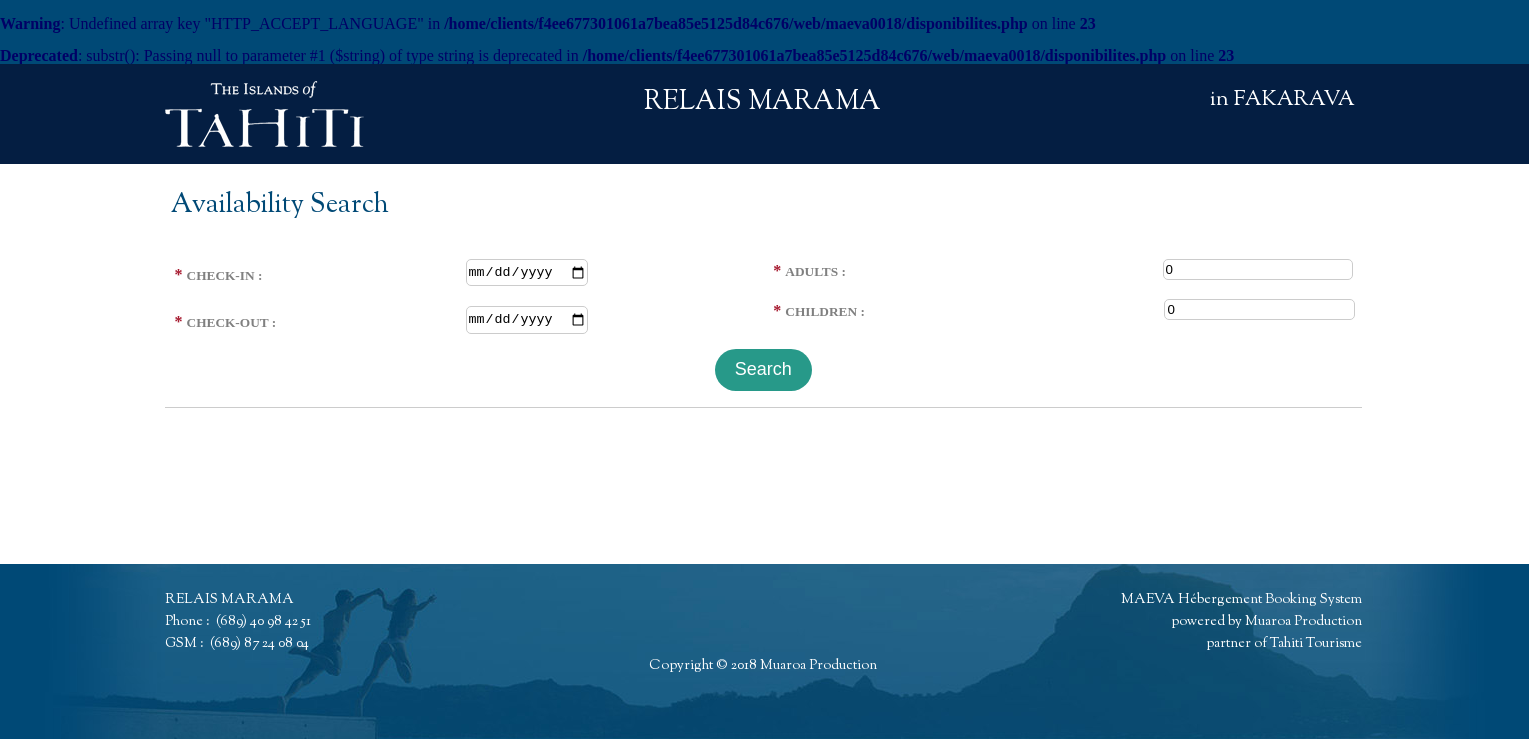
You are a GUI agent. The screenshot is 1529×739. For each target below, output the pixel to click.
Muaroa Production (818, 666)
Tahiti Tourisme (1316, 644)
